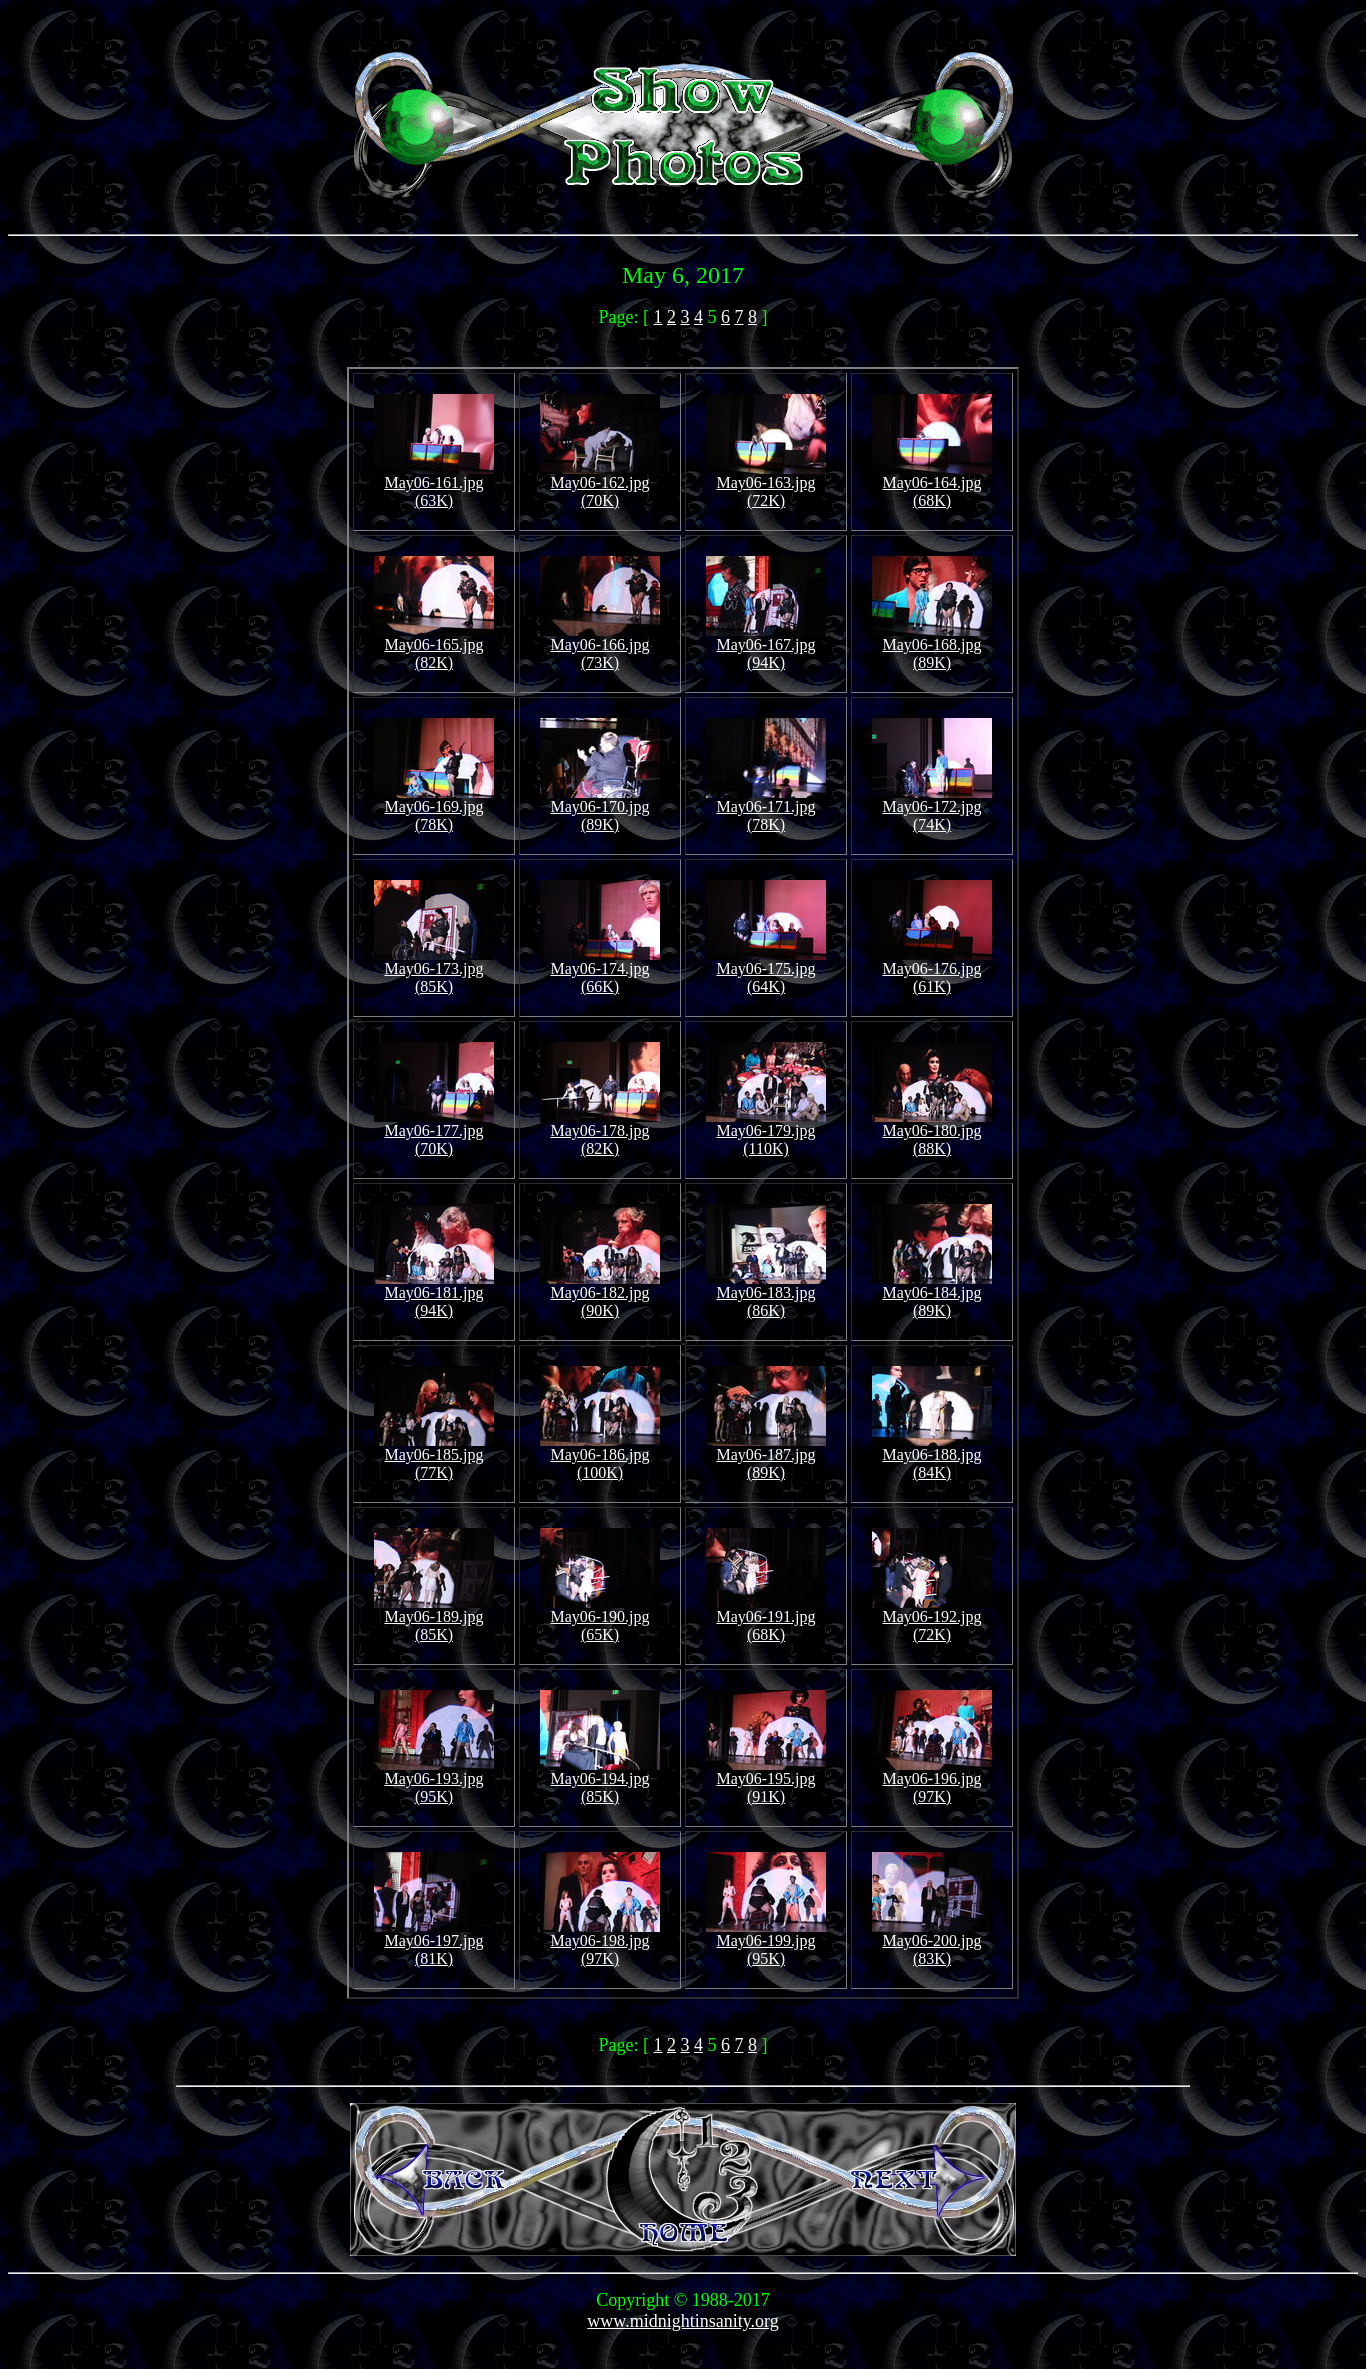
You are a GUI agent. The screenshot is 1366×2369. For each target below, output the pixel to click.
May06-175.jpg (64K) (766, 970)
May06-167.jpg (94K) (766, 646)
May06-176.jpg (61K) (932, 970)
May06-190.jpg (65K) (600, 1618)
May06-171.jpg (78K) (766, 808)
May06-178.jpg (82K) (600, 1132)
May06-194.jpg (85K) (600, 1780)
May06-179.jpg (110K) (766, 1132)
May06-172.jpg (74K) (932, 808)
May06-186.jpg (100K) (600, 1456)
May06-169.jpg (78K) (434, 808)
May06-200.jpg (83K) (932, 1942)
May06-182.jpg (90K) (600, 1294)
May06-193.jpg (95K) (434, 1780)
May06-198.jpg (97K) (600, 1942)
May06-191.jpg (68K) (766, 1618)
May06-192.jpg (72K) (932, 1618)
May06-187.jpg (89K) (766, 1456)
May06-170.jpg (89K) (600, 808)
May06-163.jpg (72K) (766, 484)
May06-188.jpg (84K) (932, 1456)
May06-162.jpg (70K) (600, 484)
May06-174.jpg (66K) (600, 970)
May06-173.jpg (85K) (434, 970)
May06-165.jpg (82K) (434, 646)
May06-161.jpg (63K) (434, 484)
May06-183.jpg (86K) (766, 1294)
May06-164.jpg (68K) (932, 484)
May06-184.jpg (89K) (932, 1294)
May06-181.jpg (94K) (434, 1294)
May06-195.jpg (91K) (766, 1780)
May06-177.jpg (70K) (434, 1132)
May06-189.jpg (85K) (434, 1618)
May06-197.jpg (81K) (434, 1942)
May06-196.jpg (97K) (932, 1780)
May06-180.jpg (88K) (932, 1132)
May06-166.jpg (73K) (600, 646)
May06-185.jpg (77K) (434, 1456)
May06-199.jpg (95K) (766, 1942)
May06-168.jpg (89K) (932, 646)
